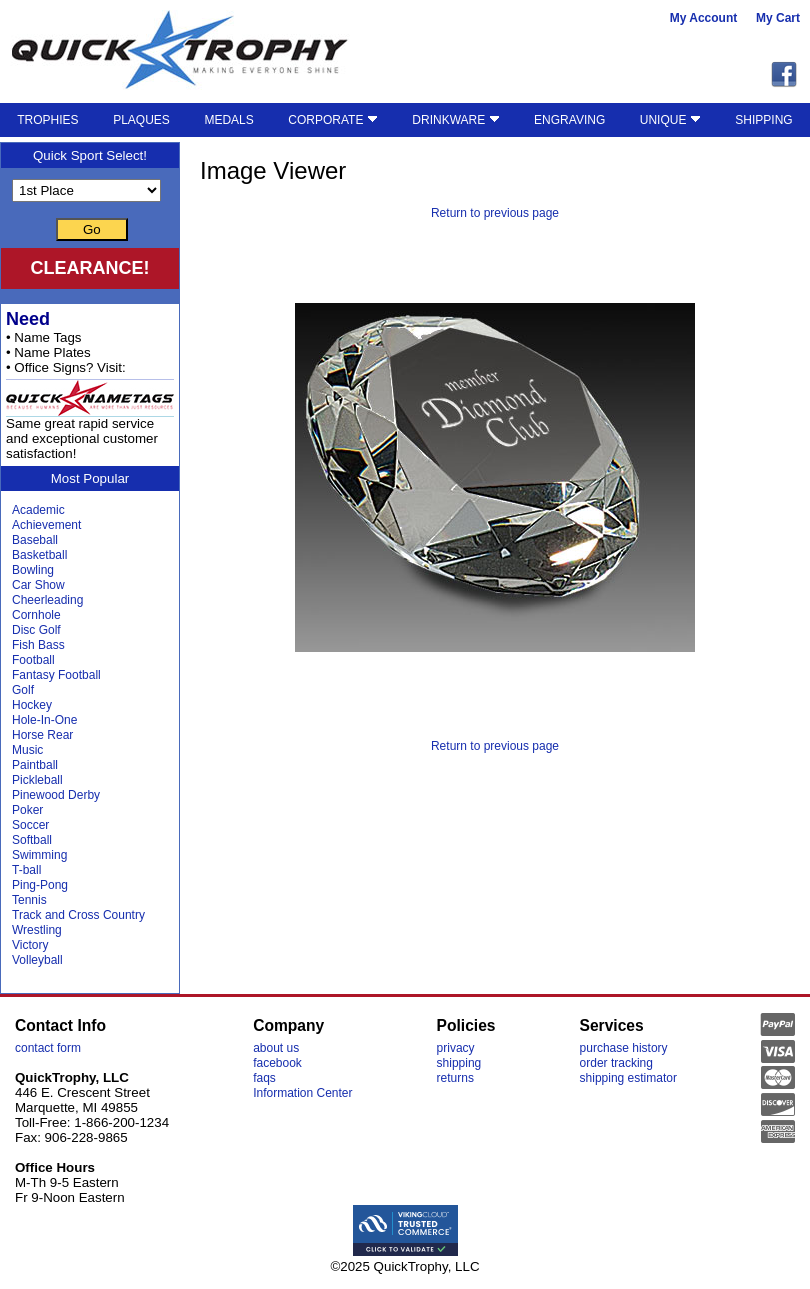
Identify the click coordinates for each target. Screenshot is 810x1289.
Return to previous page (495, 213)
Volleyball (37, 960)
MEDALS (228, 120)
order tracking (616, 1063)
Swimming (39, 855)
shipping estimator (628, 1078)
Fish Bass (38, 645)
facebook (277, 1063)
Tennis (29, 900)
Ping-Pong (40, 885)
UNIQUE (670, 120)
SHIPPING (763, 120)
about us (276, 1048)
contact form (48, 1048)
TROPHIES (47, 120)
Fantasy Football (56, 675)
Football (33, 660)
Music (27, 750)
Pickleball (37, 780)
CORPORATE (332, 120)
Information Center (302, 1093)
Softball (32, 840)
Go (92, 229)
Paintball (35, 765)
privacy (456, 1048)
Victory (30, 945)
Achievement (46, 525)
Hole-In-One (44, 720)
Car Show (38, 585)
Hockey (32, 705)
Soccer (30, 825)
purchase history (624, 1048)
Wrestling (37, 930)
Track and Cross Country (78, 915)
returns (455, 1078)
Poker (27, 810)
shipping (459, 1063)
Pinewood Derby (56, 795)
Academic (38, 510)
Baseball (35, 540)
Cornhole (36, 615)
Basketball (39, 555)
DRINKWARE (455, 120)
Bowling (33, 570)
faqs (264, 1078)
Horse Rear (42, 735)
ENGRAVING (569, 120)
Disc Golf (36, 630)
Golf (23, 690)
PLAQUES (141, 120)
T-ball (26, 870)
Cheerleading (47, 600)
